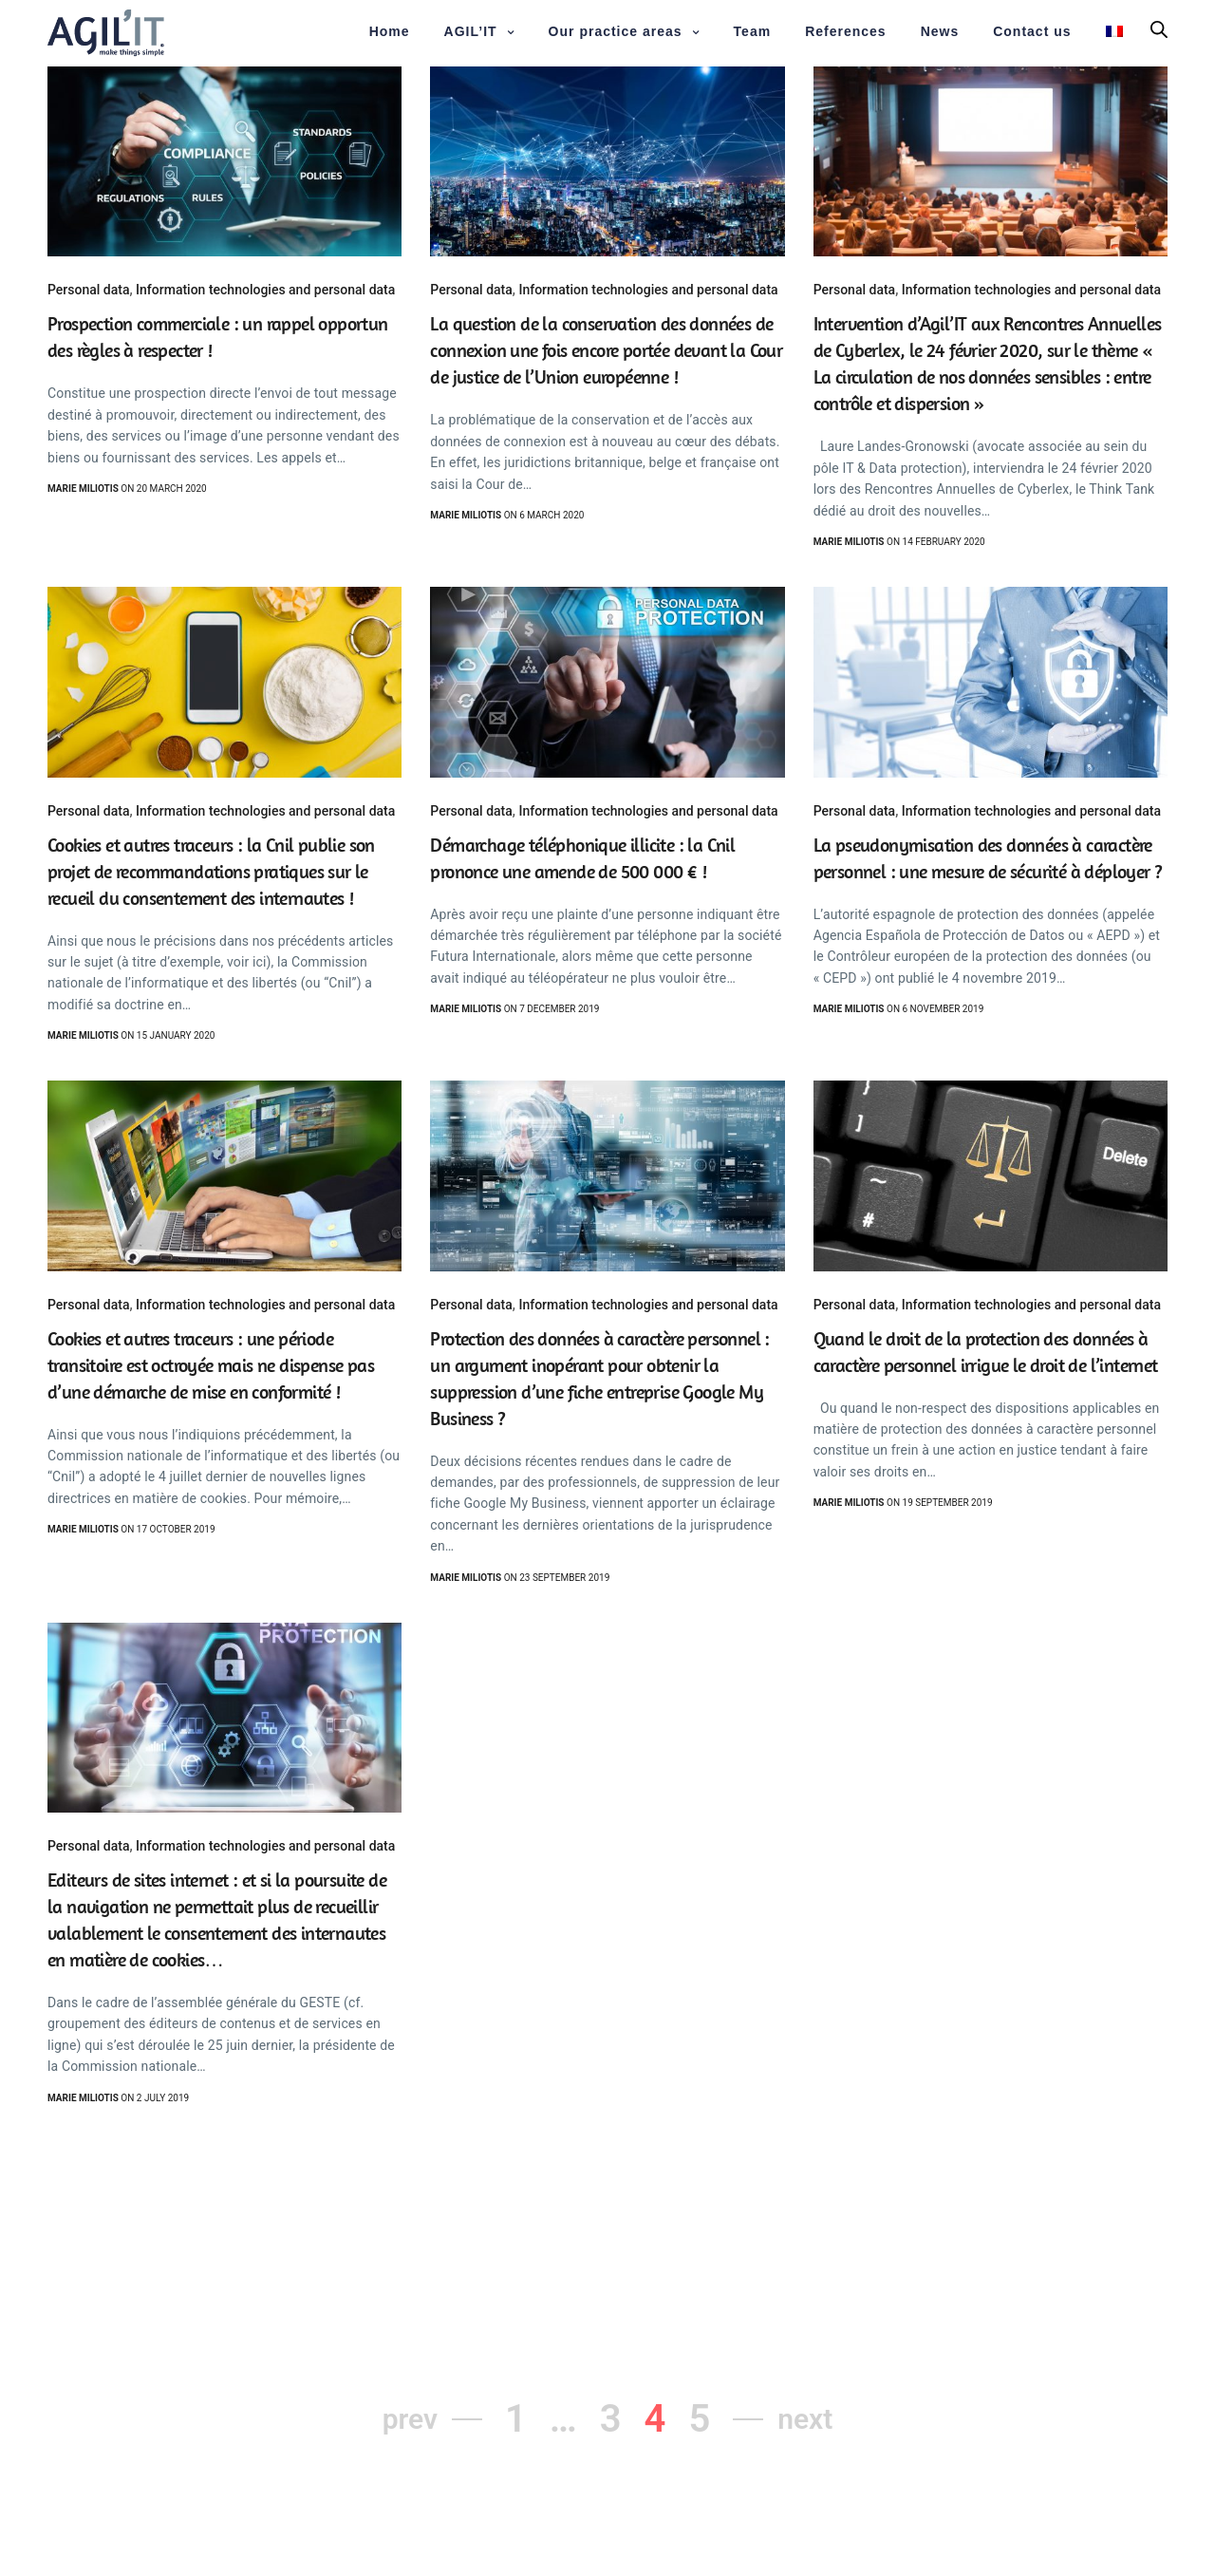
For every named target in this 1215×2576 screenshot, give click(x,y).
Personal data (88, 289)
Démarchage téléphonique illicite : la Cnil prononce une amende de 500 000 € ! (582, 858)
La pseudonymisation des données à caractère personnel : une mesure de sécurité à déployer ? (988, 858)
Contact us (1032, 31)
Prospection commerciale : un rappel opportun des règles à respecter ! (217, 336)
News (940, 31)
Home (389, 31)
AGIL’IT (470, 31)
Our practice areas (615, 31)
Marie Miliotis (83, 488)
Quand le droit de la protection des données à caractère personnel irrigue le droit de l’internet (985, 1351)
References (846, 31)
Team (753, 31)
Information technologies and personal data (265, 289)
